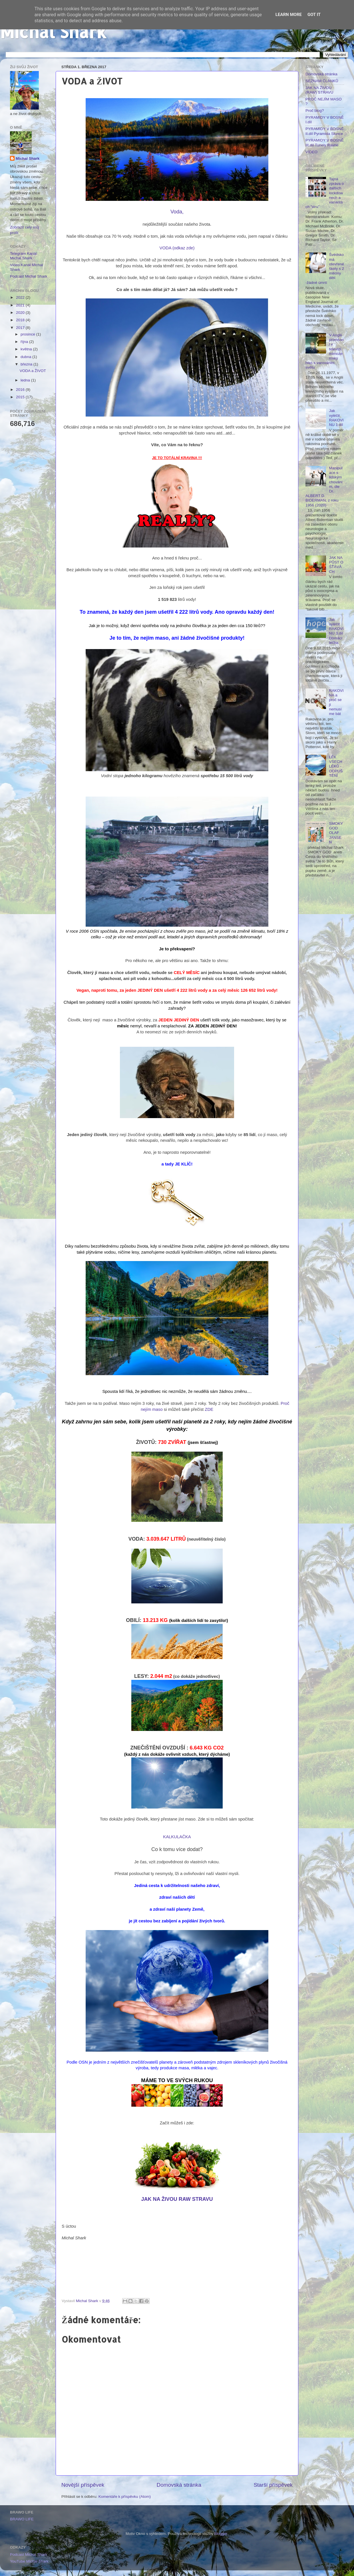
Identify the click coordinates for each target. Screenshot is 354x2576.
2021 (21, 305)
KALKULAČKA (177, 1836)
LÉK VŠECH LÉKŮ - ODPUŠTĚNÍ (336, 766)
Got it (314, 14)
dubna (26, 357)
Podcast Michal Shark (28, 276)
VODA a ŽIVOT (33, 371)
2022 (21, 297)
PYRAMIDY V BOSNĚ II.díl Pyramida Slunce (324, 131)
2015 (21, 397)
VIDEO (311, 152)
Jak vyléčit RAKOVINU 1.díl (336, 418)
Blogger (221, 2533)
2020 (21, 312)
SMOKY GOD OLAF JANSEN (336, 832)
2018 (21, 320)
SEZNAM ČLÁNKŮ (321, 81)
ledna (26, 380)
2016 (21, 389)
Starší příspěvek (273, 2485)
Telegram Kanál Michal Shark (23, 255)
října (25, 342)
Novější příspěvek (82, 2485)
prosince (28, 334)
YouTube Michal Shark (29, 2561)
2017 (21, 328)
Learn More (288, 14)
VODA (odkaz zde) (177, 248)
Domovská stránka (179, 2485)
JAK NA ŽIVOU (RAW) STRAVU (319, 90)
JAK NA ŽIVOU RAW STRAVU (177, 2199)
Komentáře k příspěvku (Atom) (124, 2496)
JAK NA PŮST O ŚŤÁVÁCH (336, 564)
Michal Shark (53, 32)
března (27, 364)
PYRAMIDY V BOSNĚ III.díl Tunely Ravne (324, 142)
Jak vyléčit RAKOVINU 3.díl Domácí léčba (336, 631)
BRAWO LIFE (22, 2519)
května (27, 349)
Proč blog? (314, 110)
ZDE (209, 1409)
